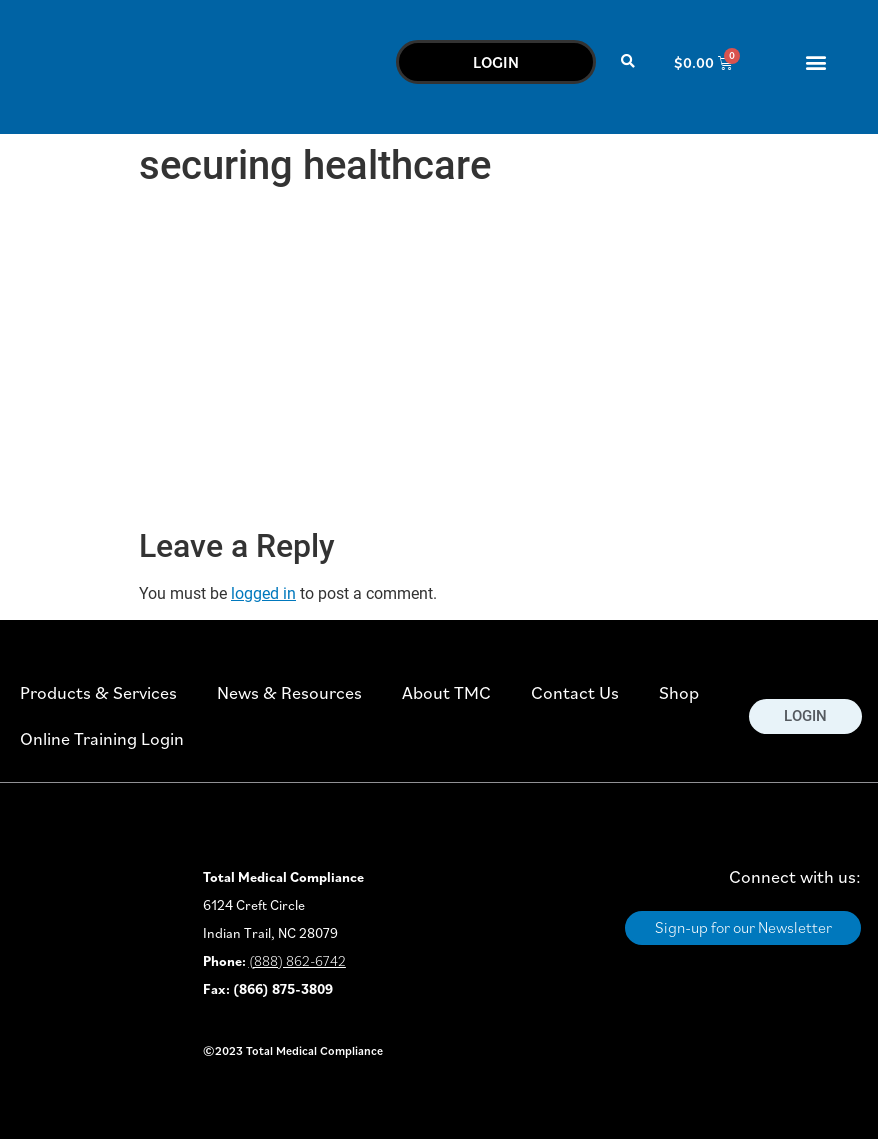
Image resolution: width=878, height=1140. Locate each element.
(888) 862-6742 (297, 961)
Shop (679, 692)
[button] (628, 62)
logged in (263, 593)
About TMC (446, 692)
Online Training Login (102, 738)
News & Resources (289, 692)
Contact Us (575, 692)
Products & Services (98, 692)
